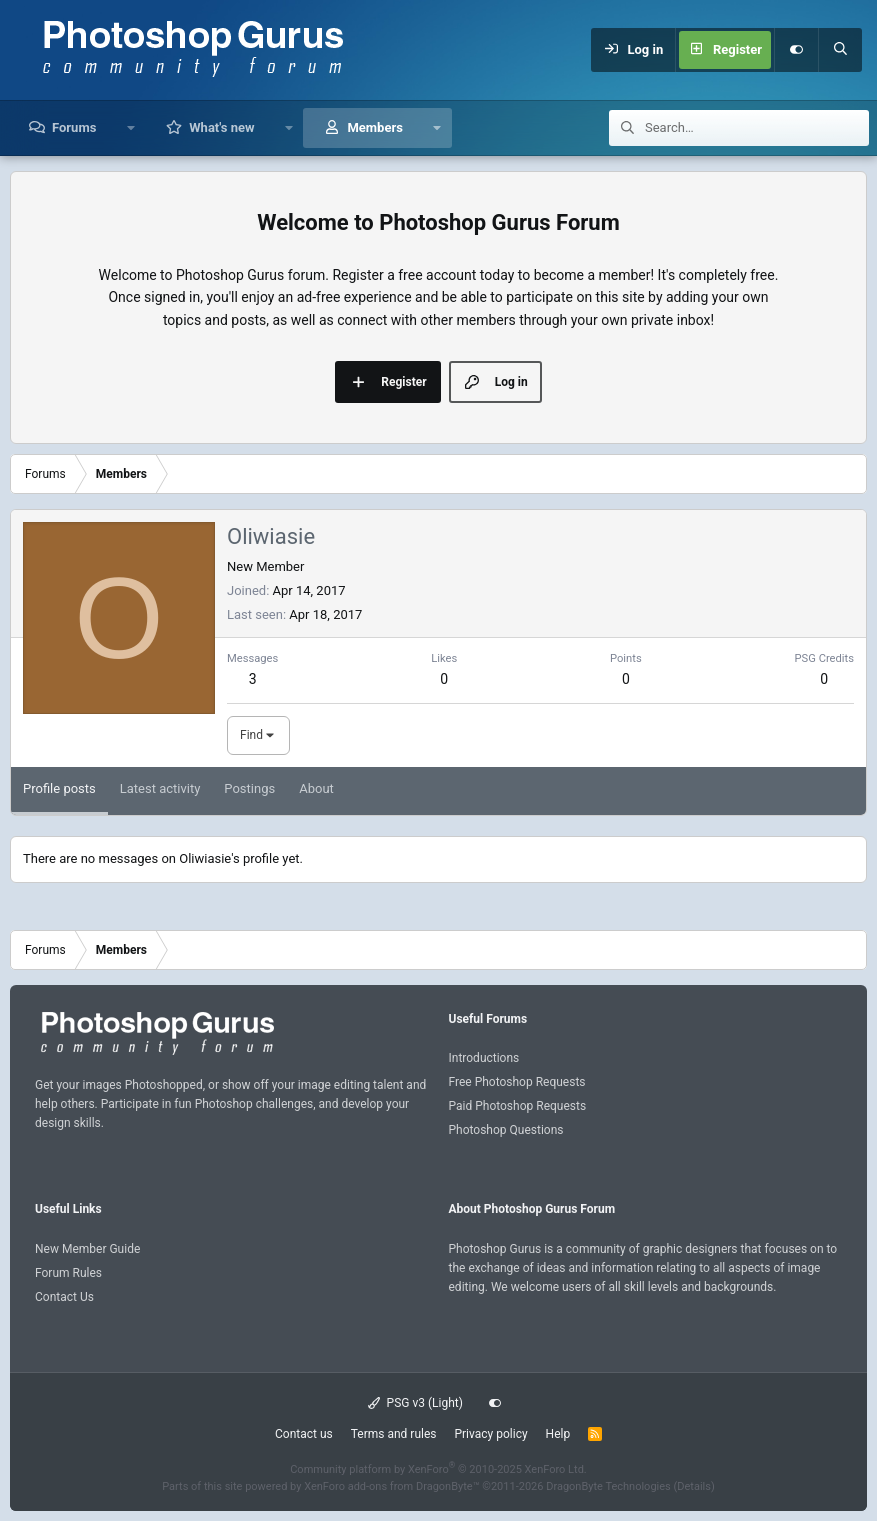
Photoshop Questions (506, 1130)
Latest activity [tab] (160, 788)
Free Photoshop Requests (517, 1082)
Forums (74, 127)
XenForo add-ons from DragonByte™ (391, 1486)
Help (558, 1434)
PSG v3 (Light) (415, 1403)
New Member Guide (87, 1249)
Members (374, 127)
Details (694, 1486)
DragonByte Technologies (608, 1486)
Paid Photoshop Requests (518, 1106)
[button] (130, 128)
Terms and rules (394, 1434)
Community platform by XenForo (438, 1469)
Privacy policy (490, 1434)
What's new (221, 127)
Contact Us (64, 1297)
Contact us (304, 1434)
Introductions (484, 1058)
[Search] (840, 50)
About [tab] (316, 788)
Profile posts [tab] (59, 788)
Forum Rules (68, 1273)
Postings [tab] (249, 788)
